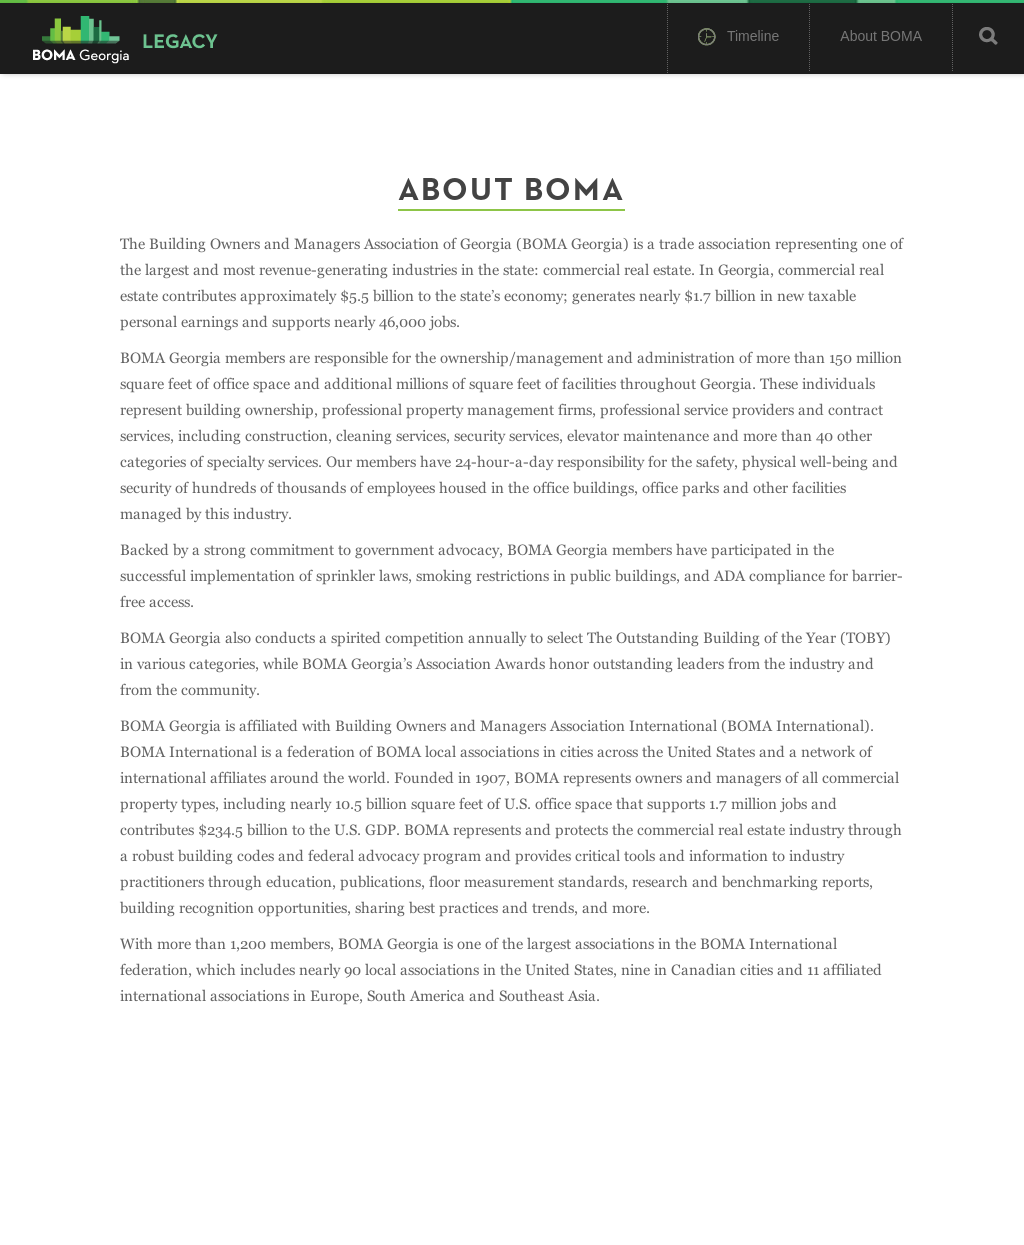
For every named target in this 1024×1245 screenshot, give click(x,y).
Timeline (738, 38)
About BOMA (881, 36)
